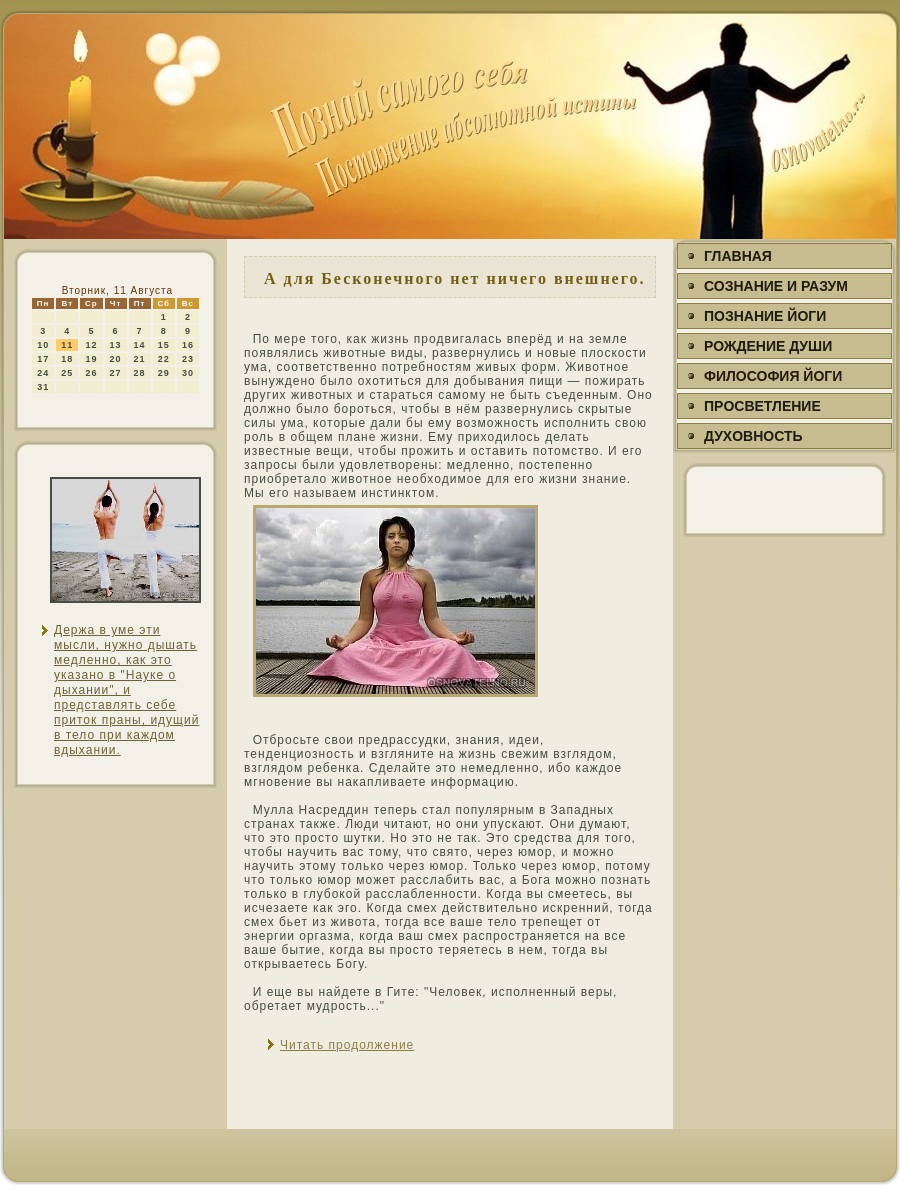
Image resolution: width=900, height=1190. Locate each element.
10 (43, 345)
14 (140, 345)
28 (140, 373)
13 (116, 345)
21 (140, 359)
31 (43, 387)
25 (67, 373)
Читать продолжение (347, 1045)
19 (91, 359)
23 (188, 359)
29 (164, 373)
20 (116, 359)
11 (67, 345)
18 (67, 359)
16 (188, 345)
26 (91, 373)
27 (116, 373)
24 (43, 373)
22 (164, 359)
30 (188, 373)
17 (43, 359)
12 (91, 345)
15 (164, 345)
